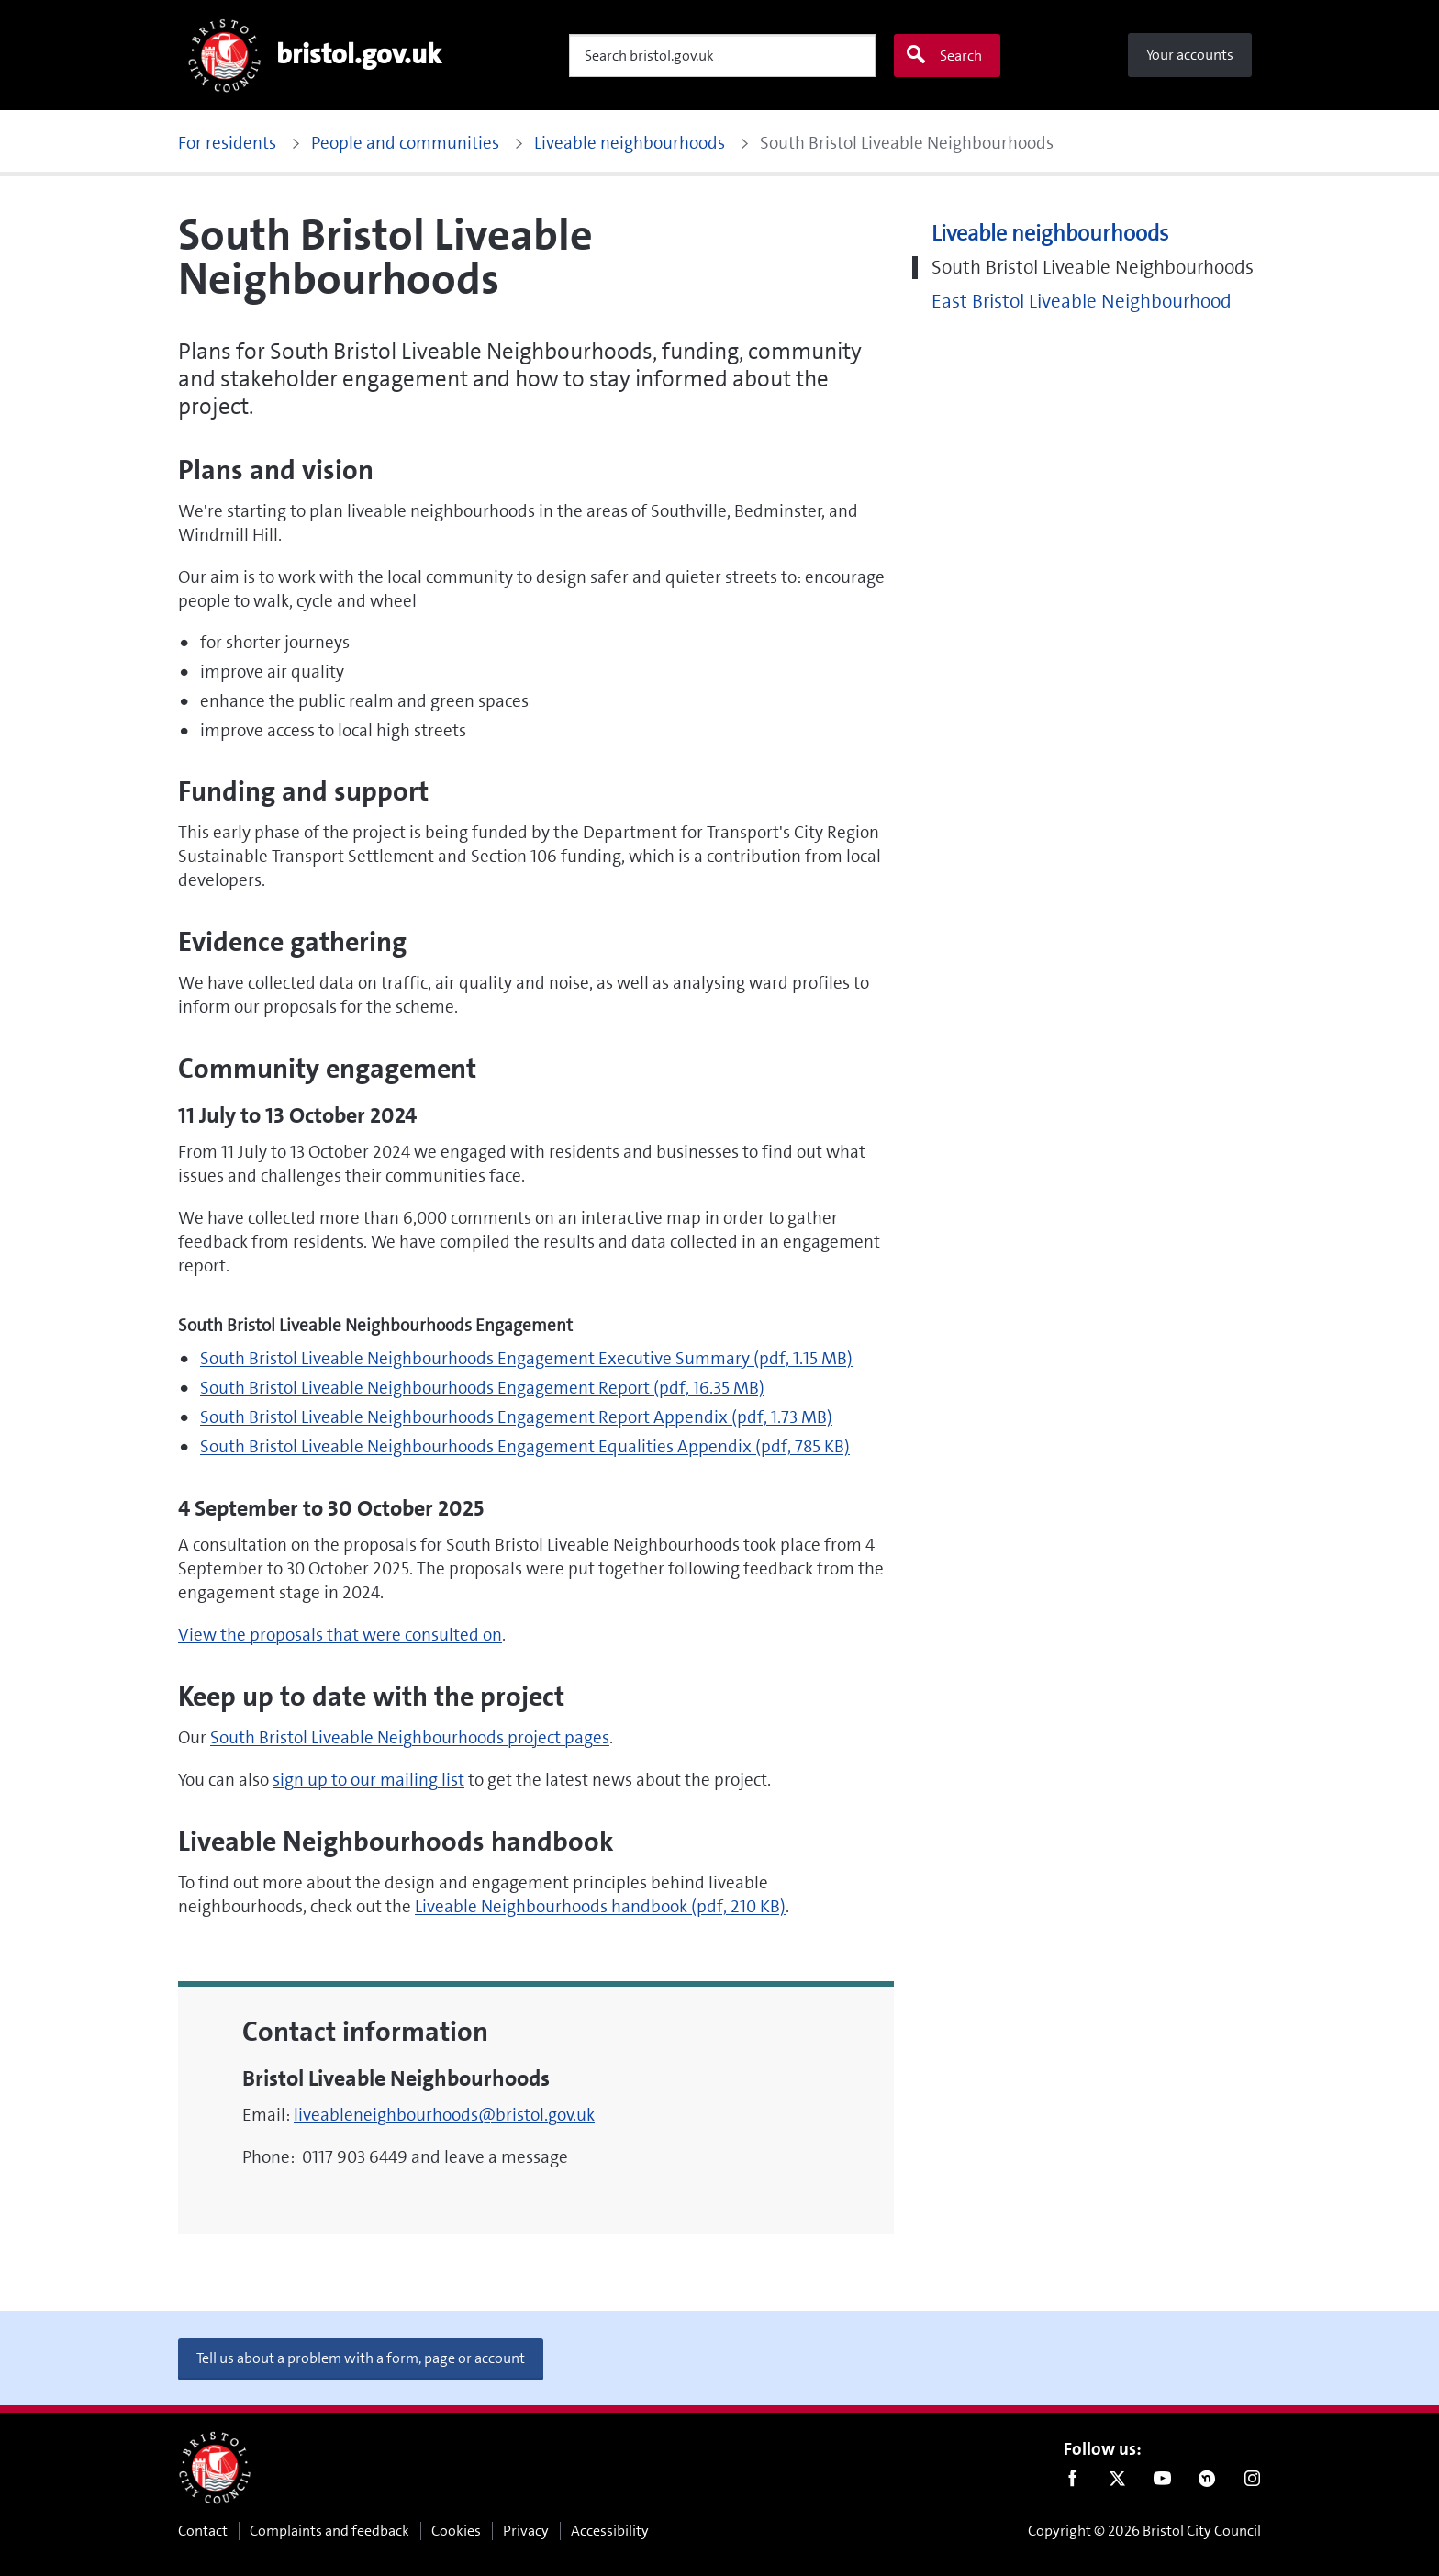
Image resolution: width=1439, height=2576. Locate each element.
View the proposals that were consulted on (340, 1634)
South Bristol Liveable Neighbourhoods (1092, 267)
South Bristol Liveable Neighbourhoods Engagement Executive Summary (526, 1358)
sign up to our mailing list (368, 1779)
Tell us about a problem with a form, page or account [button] (360, 2358)
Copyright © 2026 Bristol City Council (1144, 2530)
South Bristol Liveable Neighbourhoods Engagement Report (482, 1387)
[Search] (722, 55)
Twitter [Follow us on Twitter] (1117, 2482)
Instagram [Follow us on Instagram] (1252, 2482)
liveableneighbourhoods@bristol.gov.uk (444, 2114)
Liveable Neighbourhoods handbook (600, 1906)
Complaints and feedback (329, 2530)
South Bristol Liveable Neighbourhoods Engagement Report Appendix (516, 1417)
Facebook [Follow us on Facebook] (1072, 2482)
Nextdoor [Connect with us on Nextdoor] (1207, 2482)
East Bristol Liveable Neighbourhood (1081, 301)
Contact (203, 2530)
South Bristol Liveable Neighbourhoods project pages (409, 1737)
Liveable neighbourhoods (1049, 233)
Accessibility (610, 2530)
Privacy (526, 2530)
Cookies (456, 2530)
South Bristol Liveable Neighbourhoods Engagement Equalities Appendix (525, 1446)
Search (943, 55)
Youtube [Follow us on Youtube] (1162, 2482)
